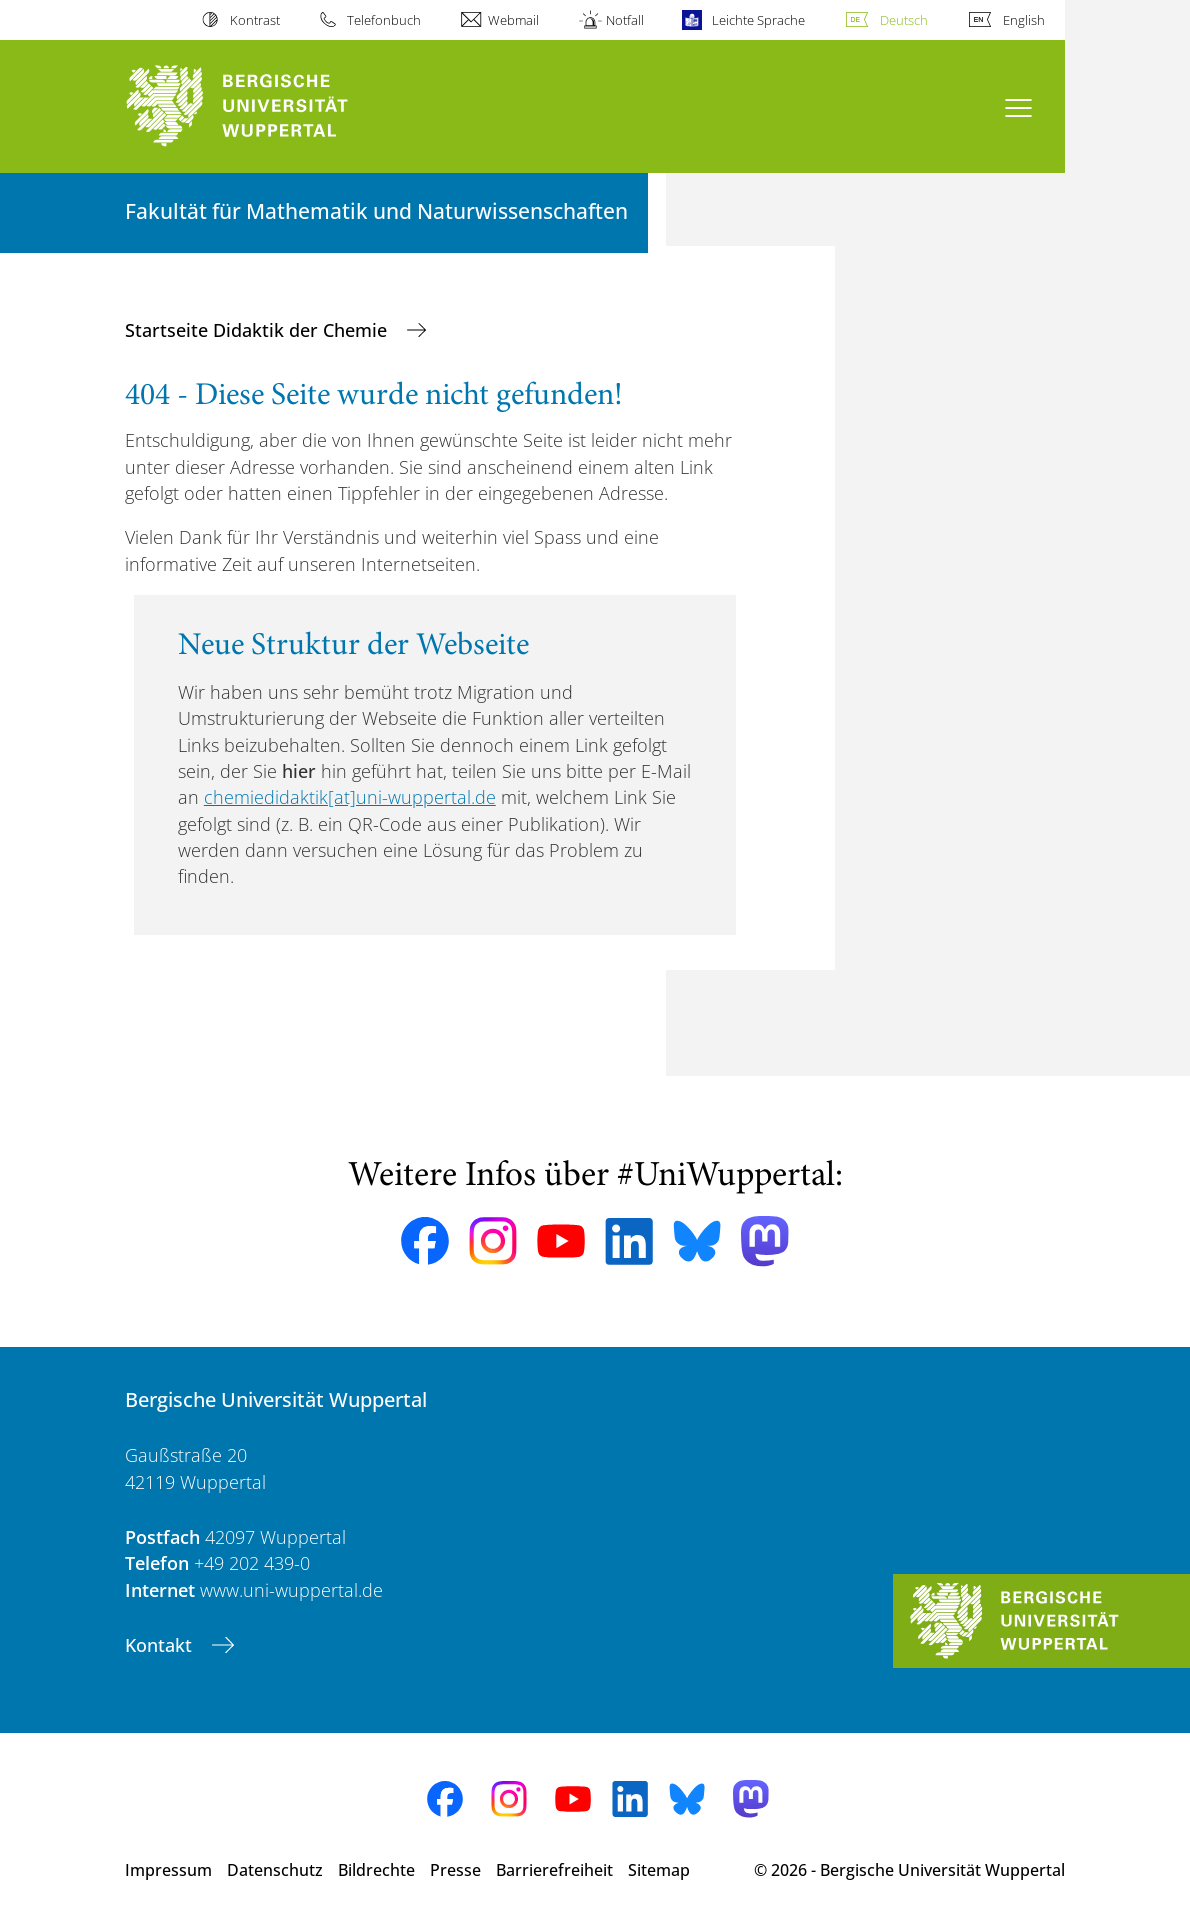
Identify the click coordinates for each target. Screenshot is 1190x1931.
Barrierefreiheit (554, 1870)
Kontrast (255, 20)
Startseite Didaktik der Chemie (258, 330)
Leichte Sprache (758, 20)
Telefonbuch (384, 20)
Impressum (168, 1870)
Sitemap (659, 1870)
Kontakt (161, 1645)
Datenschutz (275, 1870)
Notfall (625, 20)
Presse (455, 1870)
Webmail (513, 20)
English (1024, 20)
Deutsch (904, 20)
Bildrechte (376, 1870)
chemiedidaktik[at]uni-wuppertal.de (350, 797)
